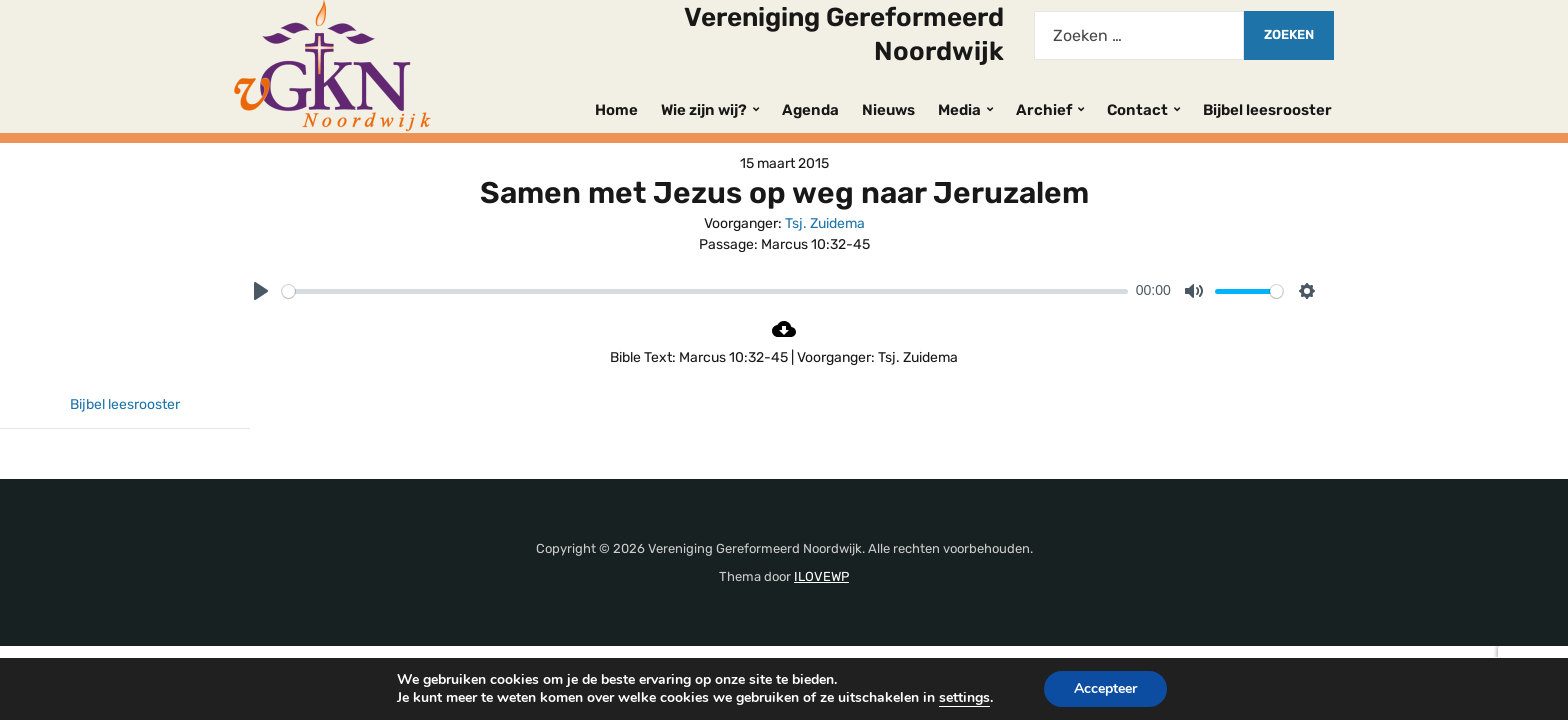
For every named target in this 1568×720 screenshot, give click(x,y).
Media (959, 110)
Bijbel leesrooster (1267, 110)
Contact (1137, 110)
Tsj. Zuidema (825, 223)
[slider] (705, 291)
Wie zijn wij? (704, 110)
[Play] (261, 291)
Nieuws (888, 110)
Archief (1044, 110)
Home (616, 110)
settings (964, 698)
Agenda (810, 110)
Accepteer (1105, 688)
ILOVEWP (821, 576)
